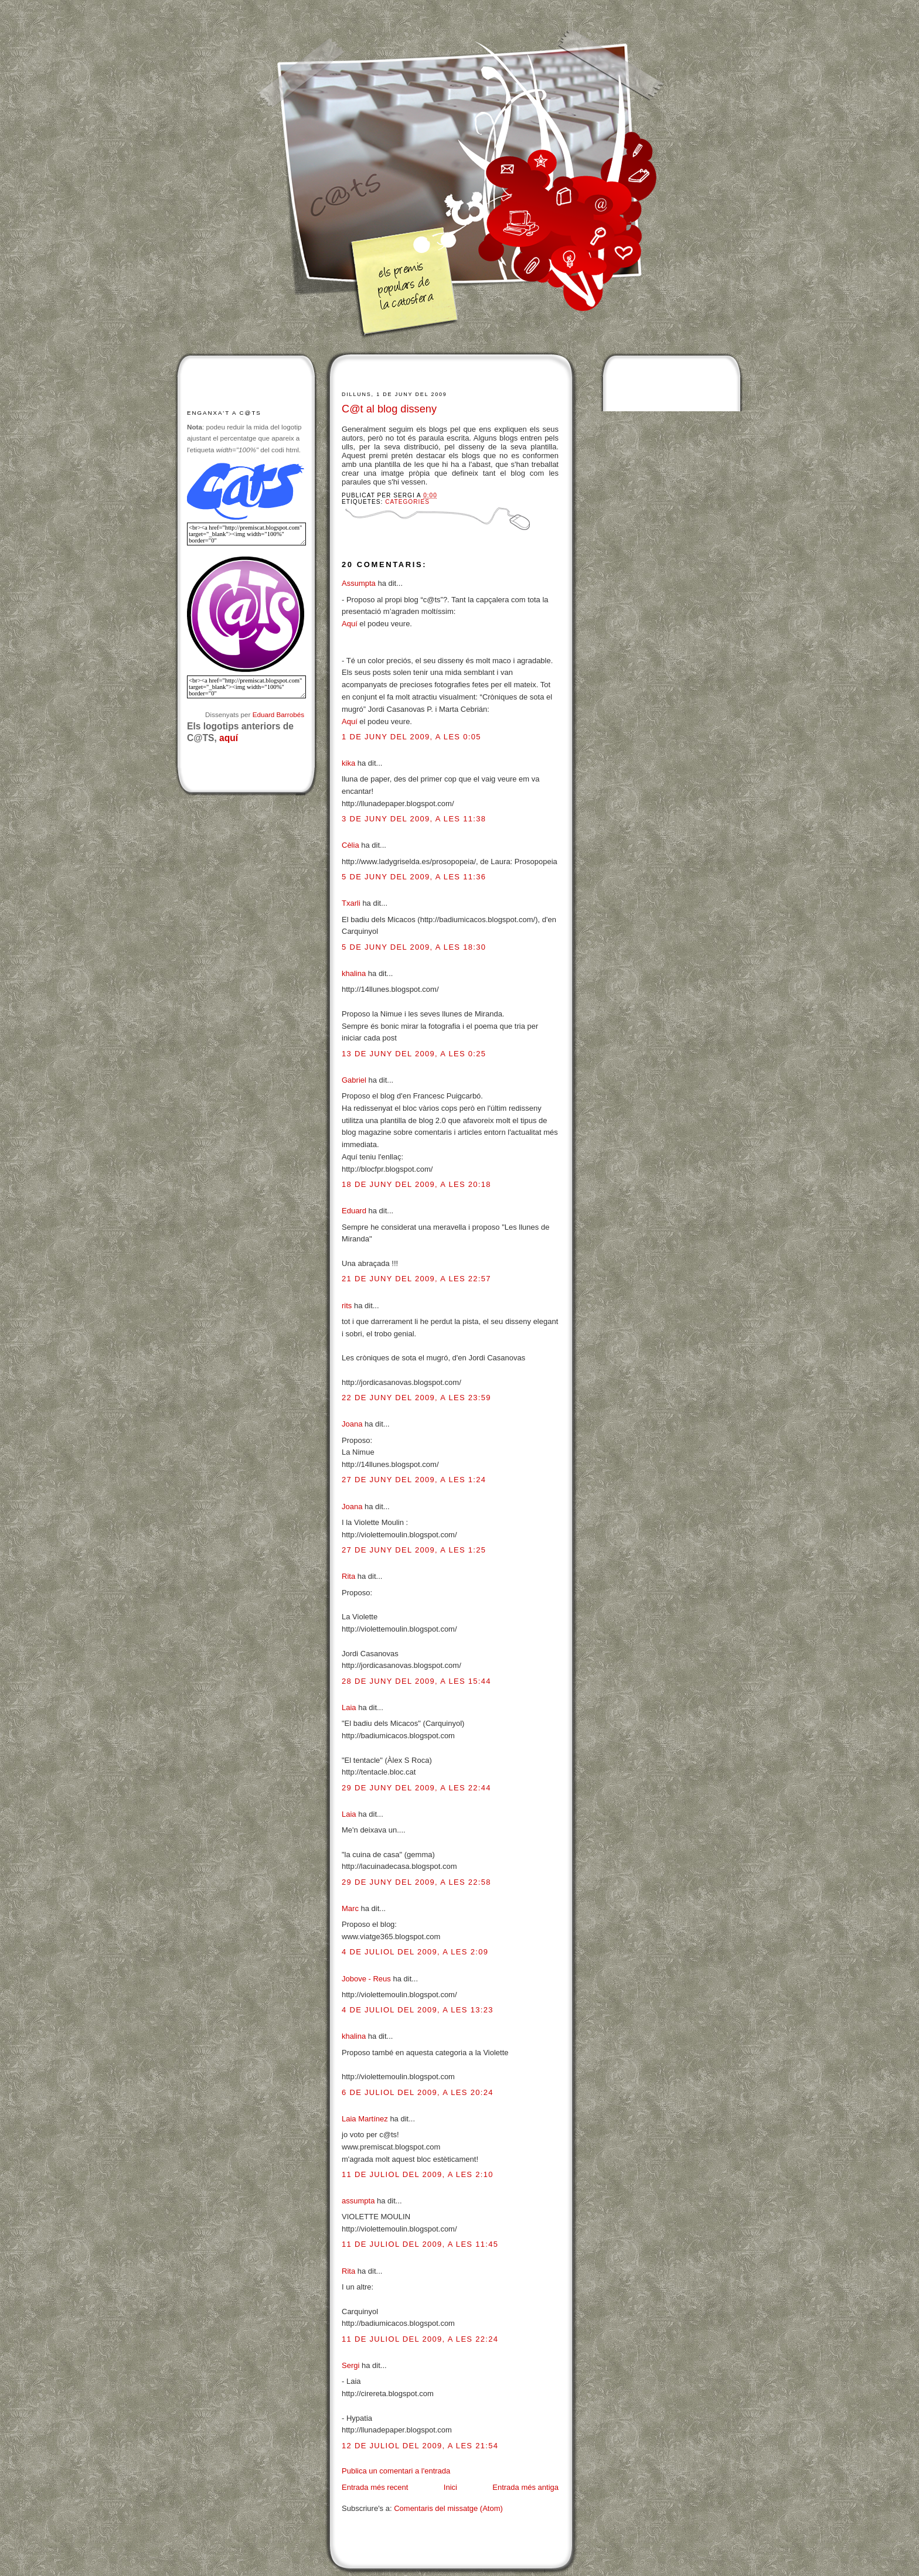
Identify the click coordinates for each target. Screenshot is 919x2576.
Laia (349, 1707)
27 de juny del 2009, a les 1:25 (414, 1549)
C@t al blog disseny (389, 409)
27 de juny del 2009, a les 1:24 (414, 1479)
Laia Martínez (365, 2118)
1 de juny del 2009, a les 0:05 (411, 736)
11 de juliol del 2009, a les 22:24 (420, 2339)
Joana (352, 1424)
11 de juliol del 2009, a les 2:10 (417, 2174)
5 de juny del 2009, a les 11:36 (414, 876)
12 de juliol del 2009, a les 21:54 (420, 2445)
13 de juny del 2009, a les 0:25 (414, 1053)
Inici (450, 2487)
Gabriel (354, 1080)
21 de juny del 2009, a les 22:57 (416, 1278)
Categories (407, 502)
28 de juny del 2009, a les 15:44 (416, 1681)
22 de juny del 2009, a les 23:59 (416, 1397)
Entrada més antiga (525, 2487)
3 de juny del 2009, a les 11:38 (414, 818)
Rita (348, 1576)
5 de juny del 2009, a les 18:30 (414, 947)
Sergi (350, 2365)
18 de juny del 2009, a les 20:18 (416, 1184)
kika (348, 763)
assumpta (358, 2200)
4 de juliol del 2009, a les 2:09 (415, 1951)
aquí (228, 738)
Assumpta (359, 583)
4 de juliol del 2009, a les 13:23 (417, 2009)
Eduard (354, 1210)
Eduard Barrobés (278, 714)
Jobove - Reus (366, 1978)
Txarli (351, 903)
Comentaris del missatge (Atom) (448, 2508)
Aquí (350, 623)
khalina (354, 973)
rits (347, 1305)
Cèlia (350, 845)
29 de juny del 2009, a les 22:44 (416, 1787)
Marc (350, 1908)
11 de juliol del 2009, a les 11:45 (420, 2244)
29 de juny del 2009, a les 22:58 (416, 1882)
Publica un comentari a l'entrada (396, 2470)
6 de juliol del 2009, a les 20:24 (417, 2092)
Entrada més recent (375, 2487)
